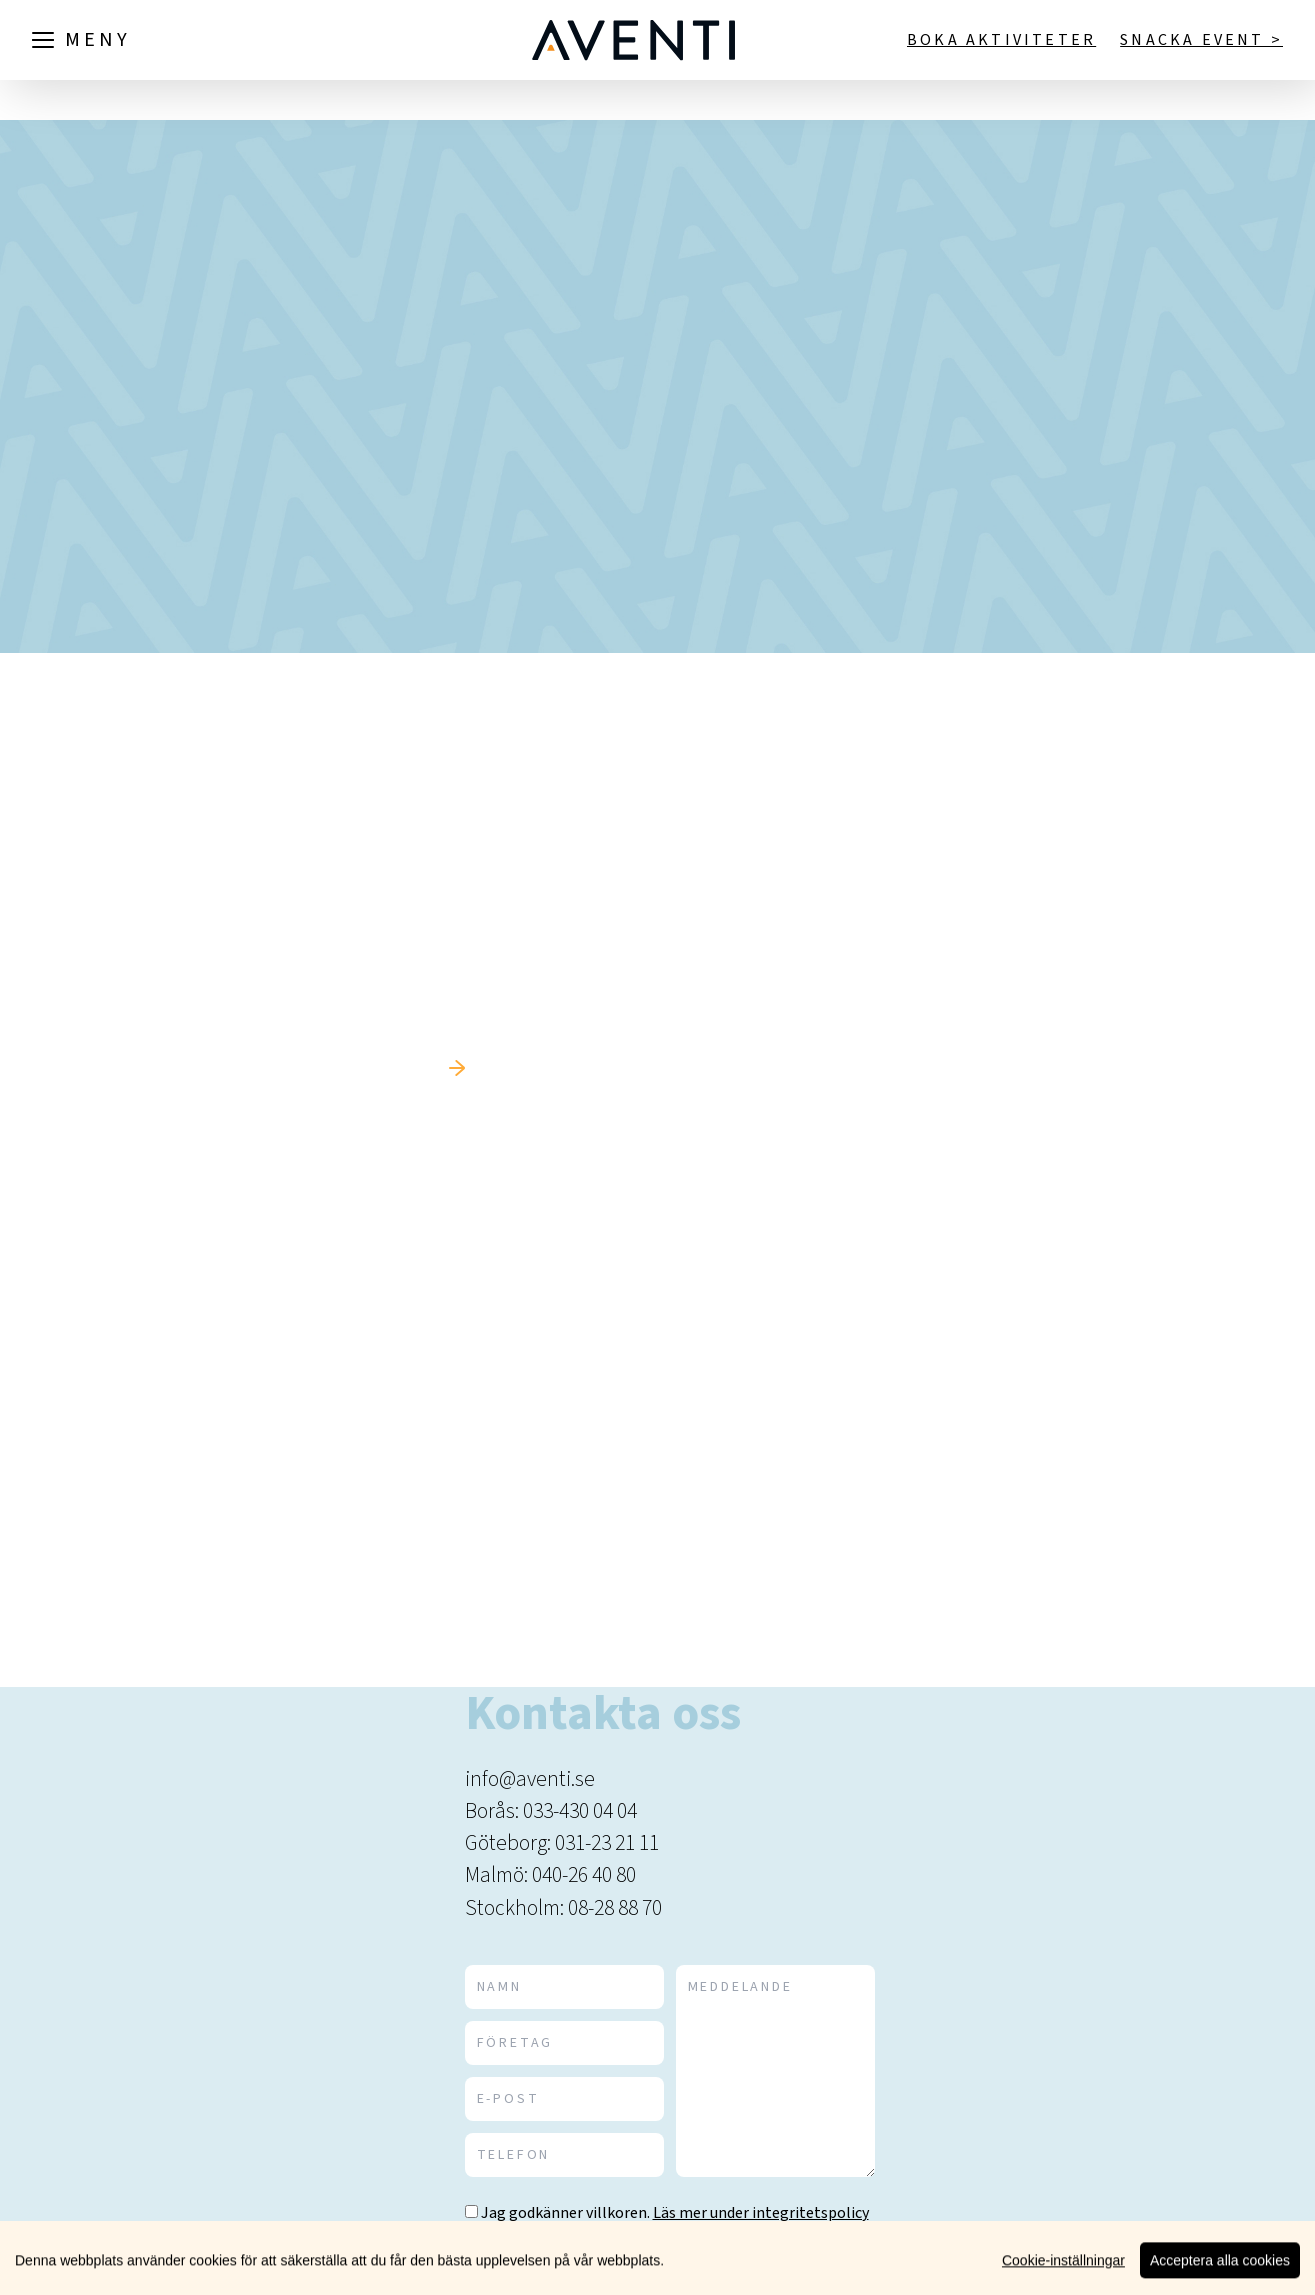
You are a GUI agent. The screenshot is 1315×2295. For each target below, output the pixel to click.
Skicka (815, 2269)
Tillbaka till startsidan (330, 1068)
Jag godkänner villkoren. (565, 2213)
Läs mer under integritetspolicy (761, 2213)
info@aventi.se (530, 1779)
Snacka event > (1201, 40)
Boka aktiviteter (1001, 40)
